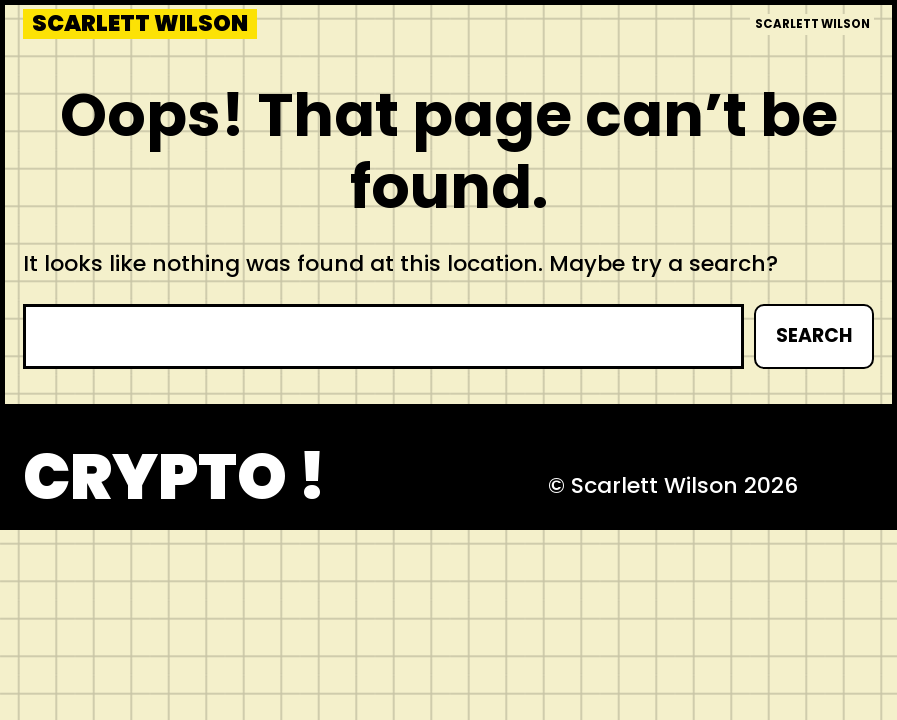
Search (814, 335)
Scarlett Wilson (140, 23)
